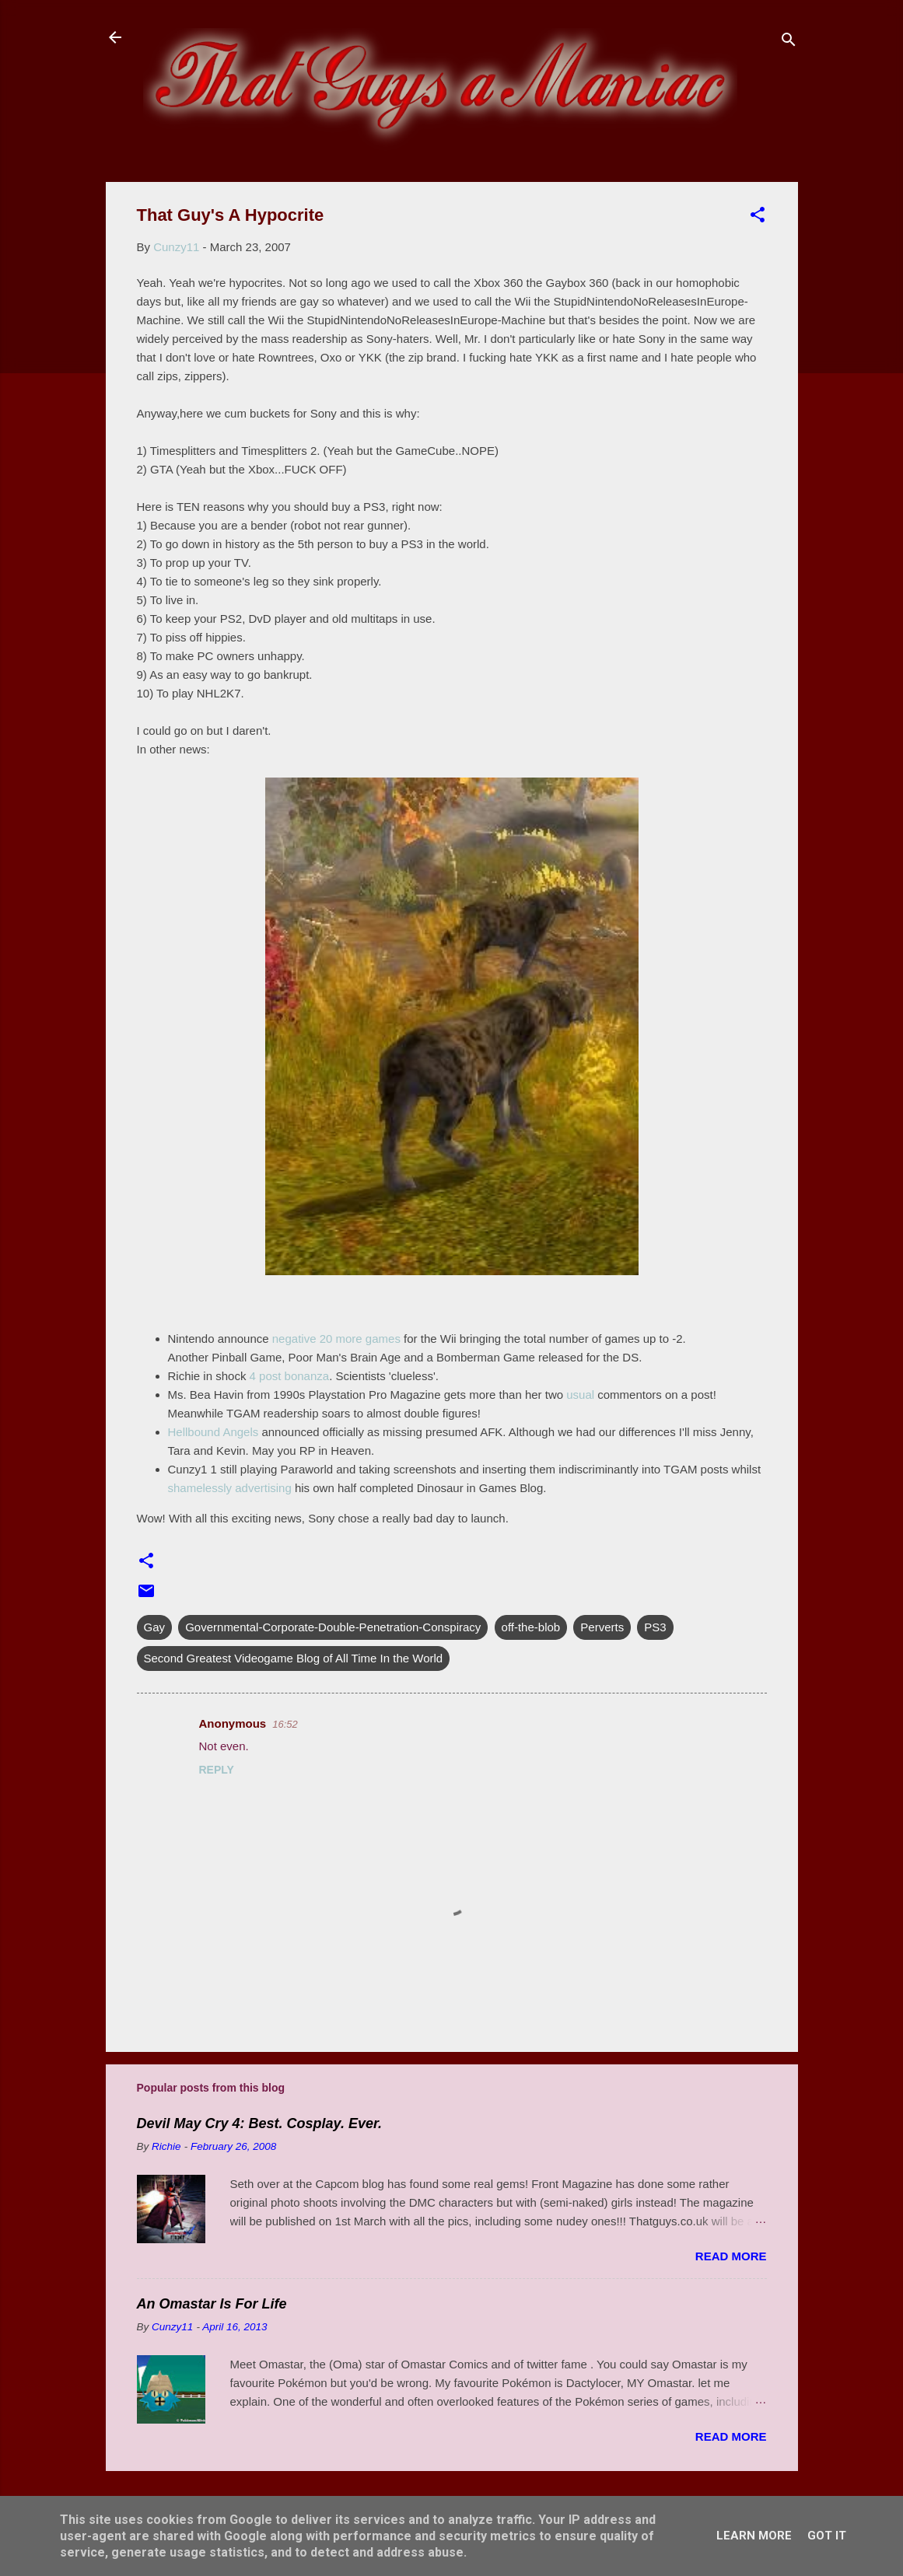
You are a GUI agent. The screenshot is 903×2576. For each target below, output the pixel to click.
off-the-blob (531, 1627)
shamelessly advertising (230, 1487)
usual (580, 1394)
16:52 (285, 1724)
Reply (216, 1769)
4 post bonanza (290, 1375)
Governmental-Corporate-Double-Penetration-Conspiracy (333, 1627)
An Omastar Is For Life (212, 2304)
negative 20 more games (336, 1338)
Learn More (754, 2536)
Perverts (602, 1627)
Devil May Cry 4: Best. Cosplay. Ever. (259, 2123)
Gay (155, 1627)
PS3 (655, 1627)
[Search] (788, 42)
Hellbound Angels (215, 1431)
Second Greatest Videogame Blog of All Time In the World (293, 1658)
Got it (826, 2536)
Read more (731, 2256)
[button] (757, 217)
